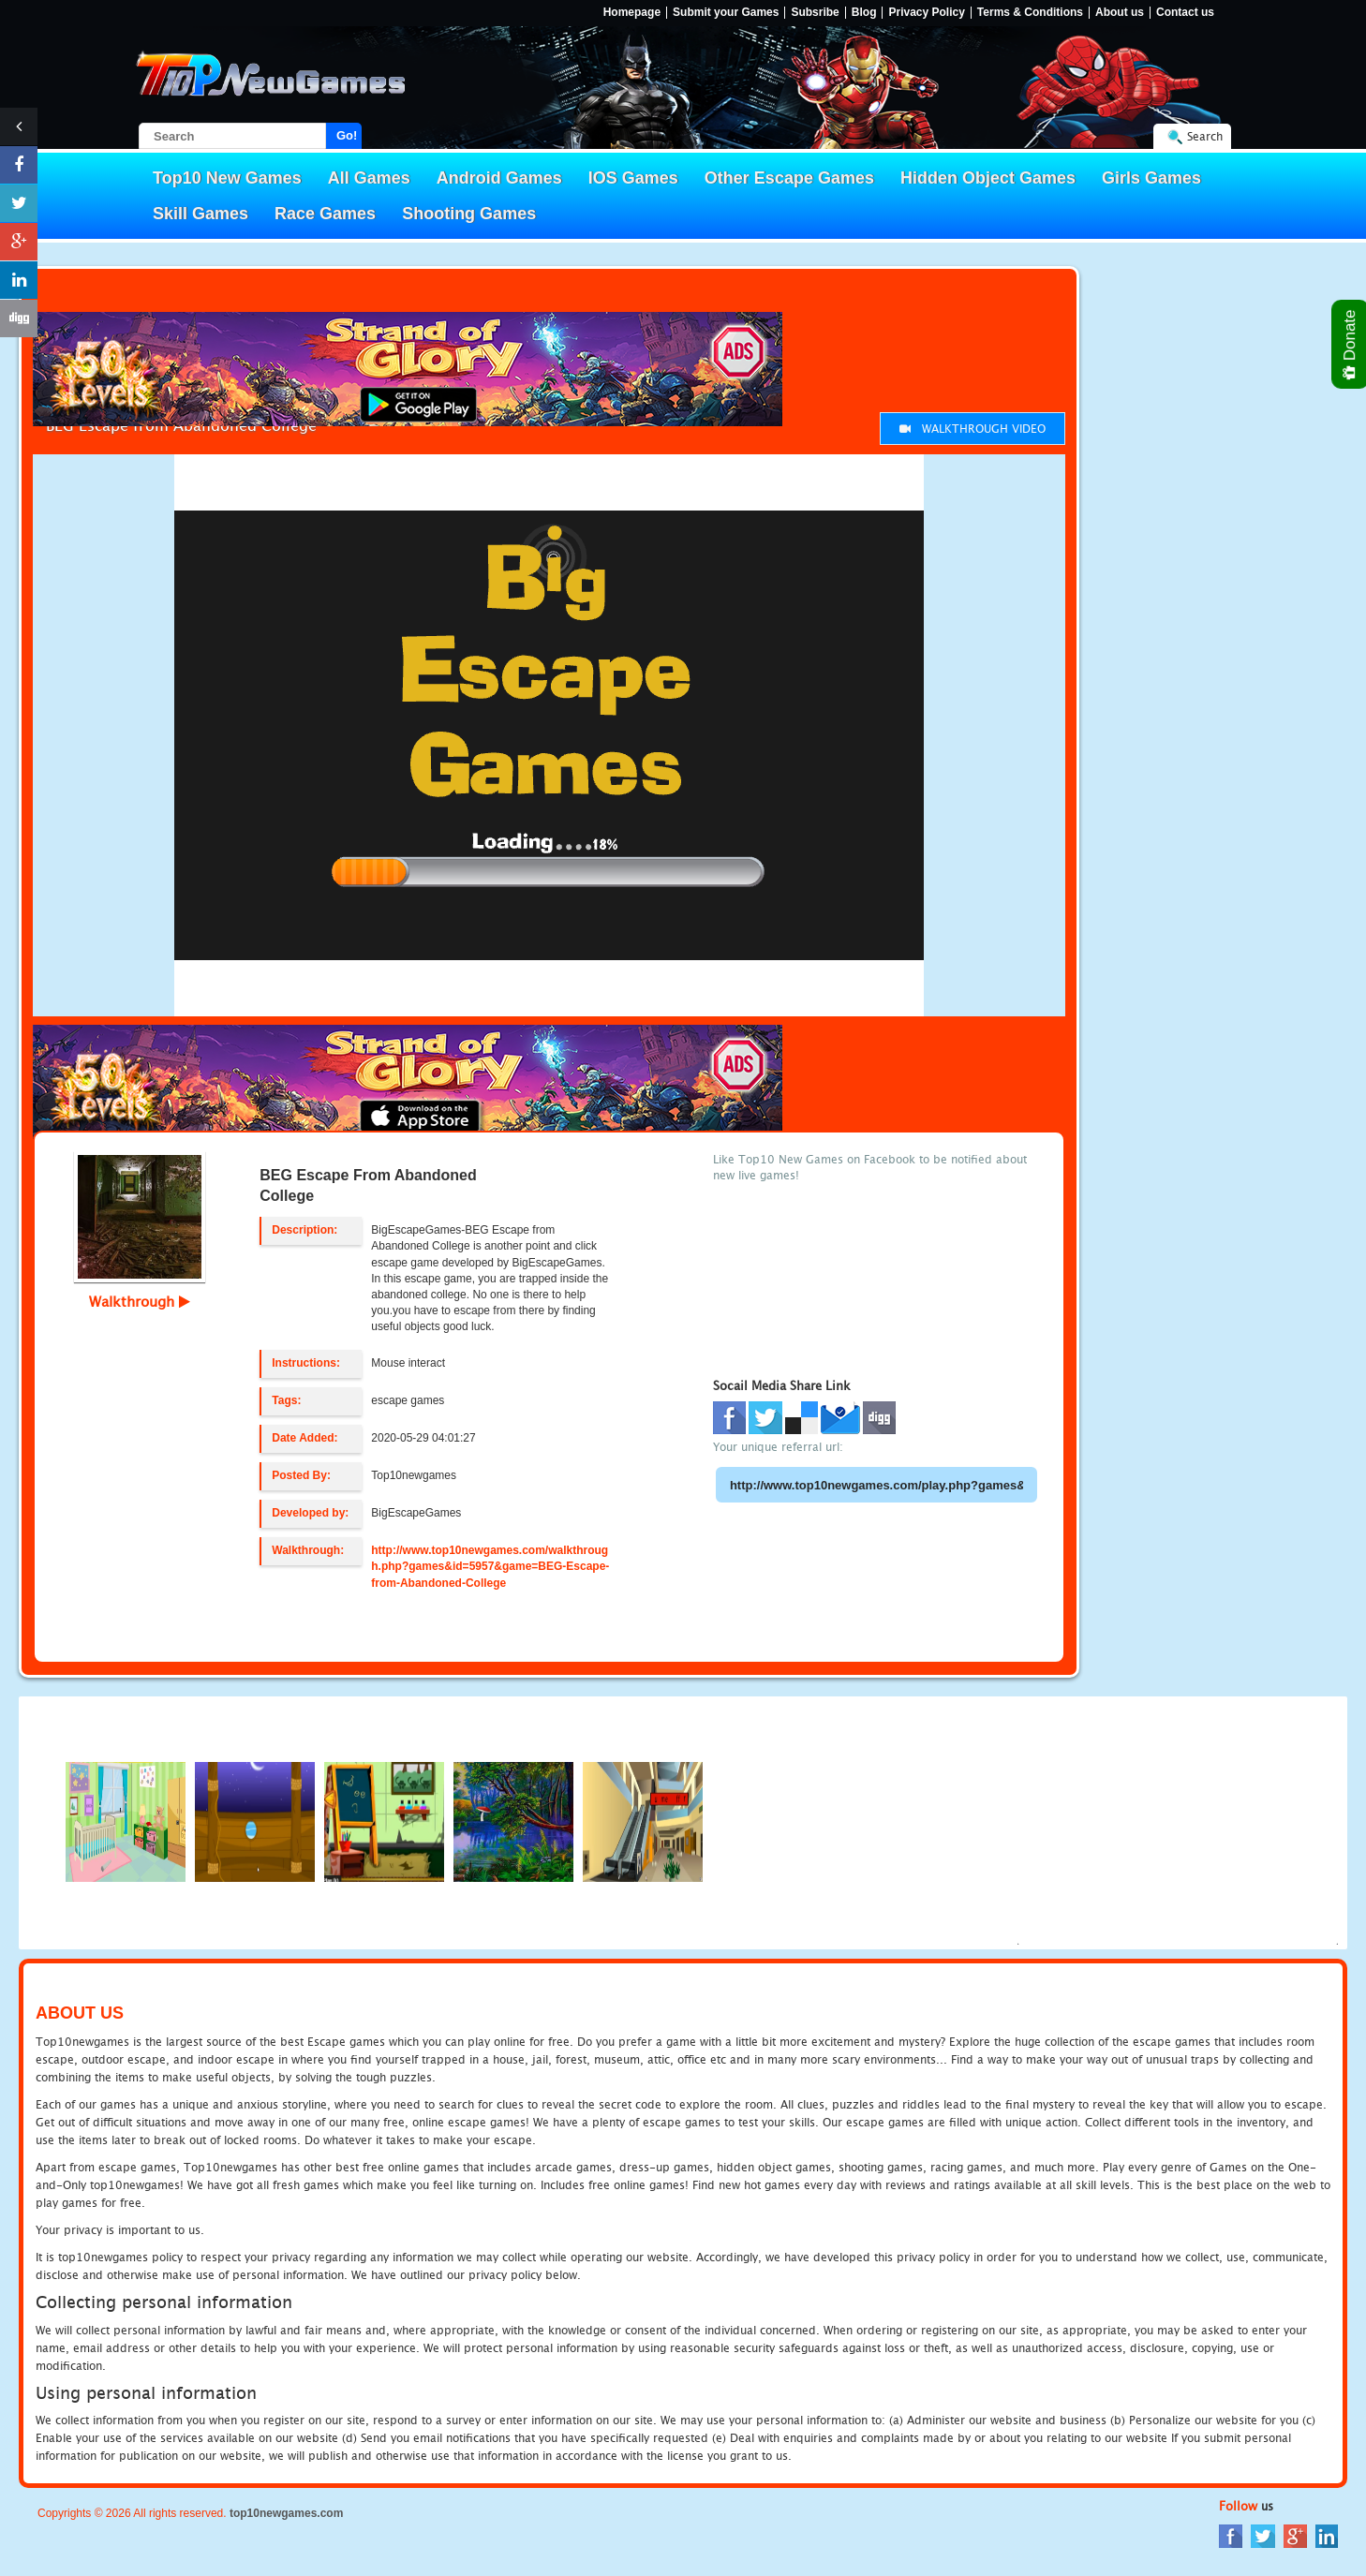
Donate (1350, 344)
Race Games (325, 213)
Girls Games (1151, 178)
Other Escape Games (789, 178)
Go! (346, 135)
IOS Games (633, 178)
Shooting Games (469, 213)
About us (1119, 13)
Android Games (499, 178)
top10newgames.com (286, 2513)
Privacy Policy (926, 13)
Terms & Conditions (1030, 13)
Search (1205, 136)
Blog (864, 13)
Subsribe (815, 13)
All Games (369, 178)
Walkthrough (139, 1301)
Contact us (1185, 13)
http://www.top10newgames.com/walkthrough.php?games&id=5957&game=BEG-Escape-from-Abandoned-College (490, 1566)
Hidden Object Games (988, 178)
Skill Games (200, 213)
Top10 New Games (227, 178)
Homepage (632, 13)
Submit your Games (726, 13)
